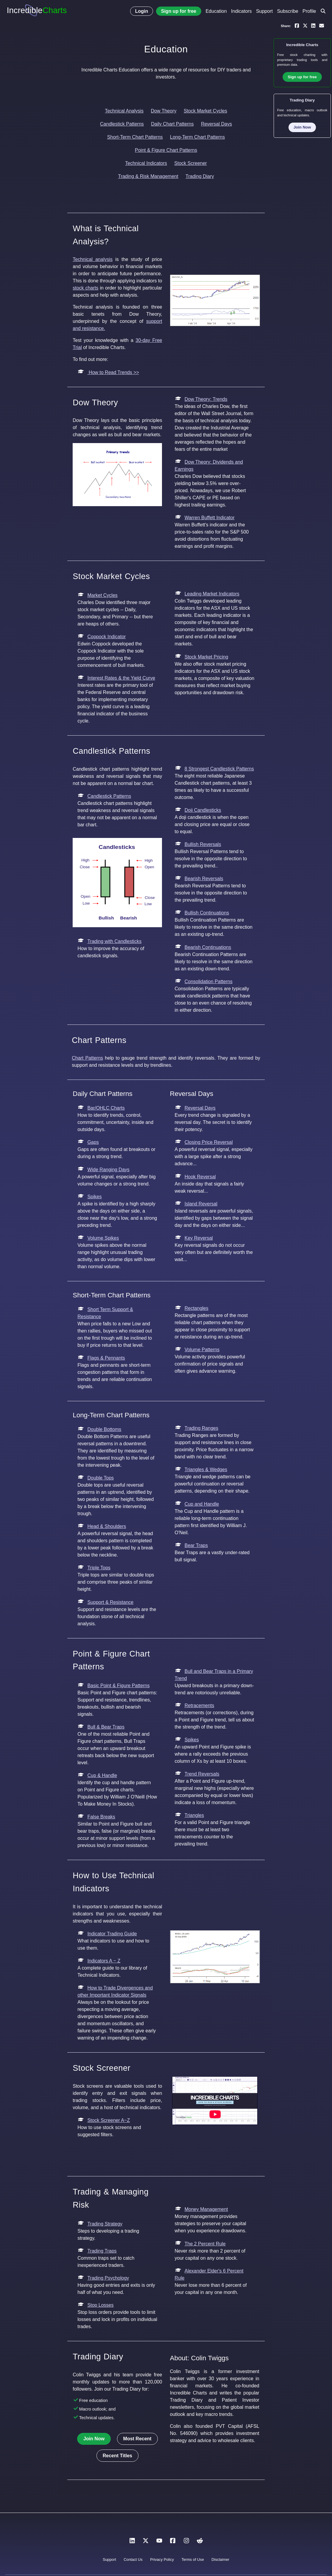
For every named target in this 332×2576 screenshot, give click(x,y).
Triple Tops (98, 1567)
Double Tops (100, 1477)
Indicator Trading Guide (112, 1933)
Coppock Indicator (106, 636)
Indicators (241, 11)
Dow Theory (164, 110)
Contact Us (133, 2559)
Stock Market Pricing (206, 656)
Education (216, 11)
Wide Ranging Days (108, 1169)
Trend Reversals (202, 1773)
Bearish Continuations (208, 947)
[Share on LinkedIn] (313, 25)
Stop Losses (100, 2305)
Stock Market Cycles (205, 110)
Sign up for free (178, 11)
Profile (309, 11)
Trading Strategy (104, 2223)
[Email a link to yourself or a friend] (321, 25)
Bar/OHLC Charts (105, 1108)
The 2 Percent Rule (205, 2243)
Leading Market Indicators (212, 593)
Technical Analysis (124, 110)
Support (264, 11)
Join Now (94, 2438)
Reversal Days (216, 123)
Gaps (93, 1142)
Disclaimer (220, 2559)
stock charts (85, 287)
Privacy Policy (162, 2559)
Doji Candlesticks (203, 810)
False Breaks (101, 1816)
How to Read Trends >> (113, 372)
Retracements (199, 1705)
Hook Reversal (200, 1176)
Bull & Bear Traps (105, 1726)
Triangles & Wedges (206, 1469)
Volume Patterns (202, 1349)
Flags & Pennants (106, 1357)
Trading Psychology (108, 2278)
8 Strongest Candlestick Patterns (219, 768)
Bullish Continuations (207, 912)
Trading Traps (101, 2250)
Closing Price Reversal (209, 1142)
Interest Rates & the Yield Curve (121, 678)
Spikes (94, 1196)
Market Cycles (102, 595)
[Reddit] (200, 2542)
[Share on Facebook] (296, 25)
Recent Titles (117, 2455)
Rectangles (196, 1308)
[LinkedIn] (132, 2542)
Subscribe (287, 11)
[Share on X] (305, 25)
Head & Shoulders (106, 1526)
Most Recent (137, 2438)
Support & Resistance (110, 1602)
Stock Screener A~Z (108, 2120)
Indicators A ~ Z (103, 1960)
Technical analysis (93, 259)
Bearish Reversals (204, 878)
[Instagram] (186, 2542)
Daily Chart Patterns (172, 123)
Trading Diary (200, 176)
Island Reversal (201, 1203)
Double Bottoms (104, 1429)
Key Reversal (199, 1238)
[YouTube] (159, 2542)
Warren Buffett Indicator (210, 517)
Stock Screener (190, 163)
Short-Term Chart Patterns (135, 137)
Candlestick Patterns (122, 123)
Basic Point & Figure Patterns (118, 1685)
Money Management (206, 2209)
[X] (145, 2542)
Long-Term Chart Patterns (197, 137)
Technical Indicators (146, 163)
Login (141, 11)
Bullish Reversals (203, 844)
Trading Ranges (201, 1428)
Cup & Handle (102, 1775)
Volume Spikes (103, 1238)
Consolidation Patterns (209, 981)
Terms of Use (192, 2559)
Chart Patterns (87, 1058)
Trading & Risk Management (148, 176)
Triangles (194, 1815)
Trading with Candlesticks (114, 941)
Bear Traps (196, 1545)
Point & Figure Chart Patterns (166, 150)
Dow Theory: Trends (206, 399)
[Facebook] (172, 2542)
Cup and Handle (202, 1504)
